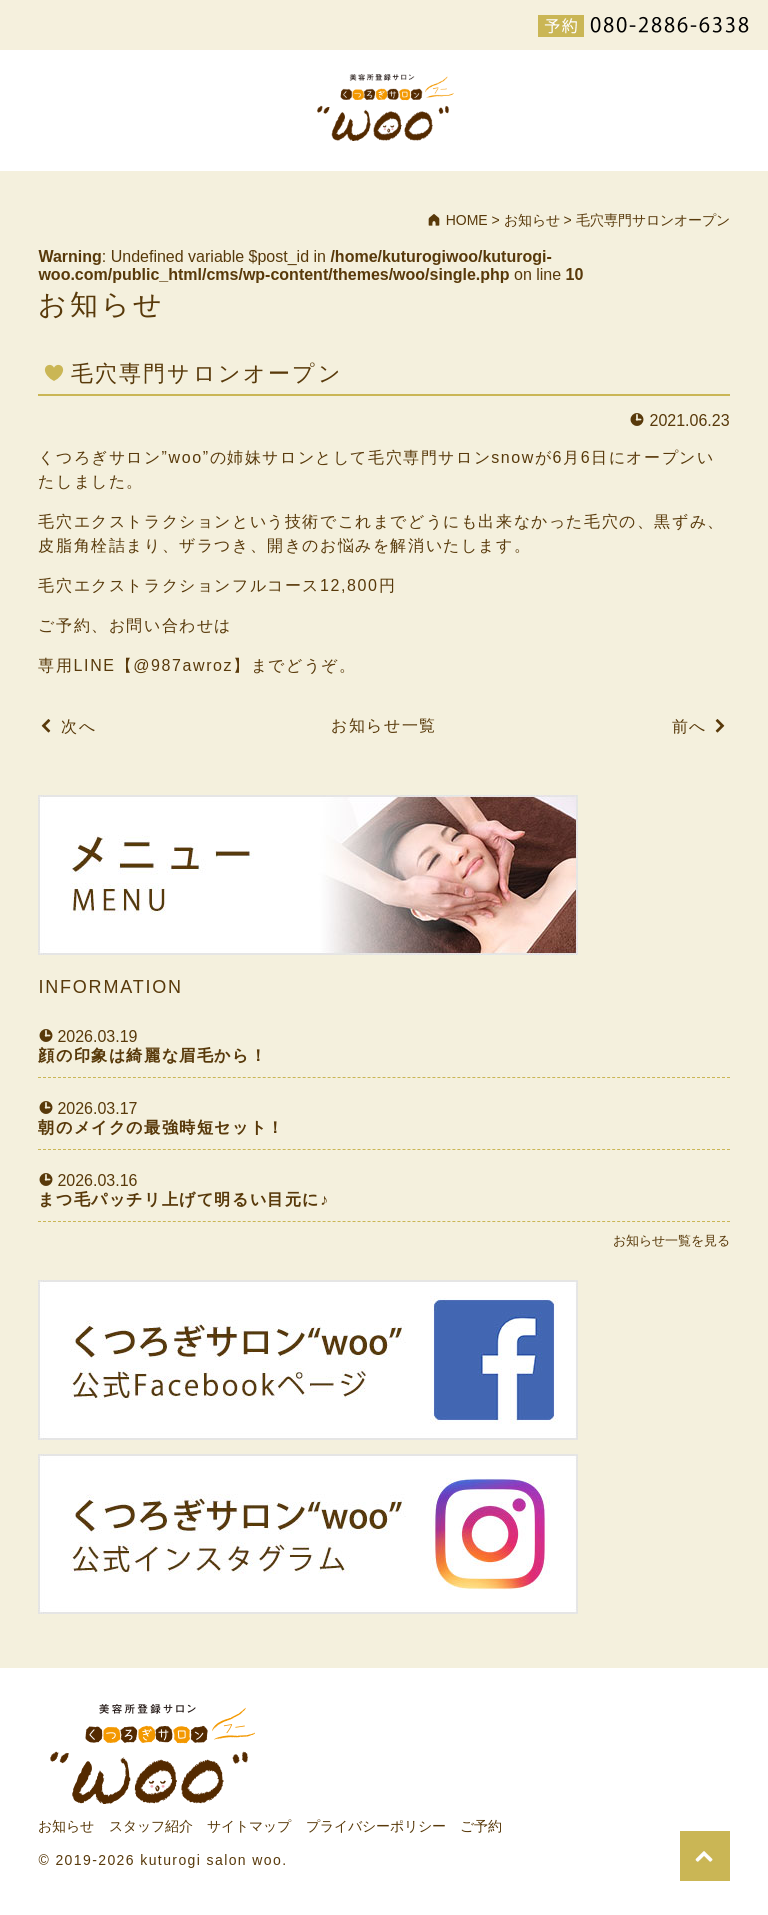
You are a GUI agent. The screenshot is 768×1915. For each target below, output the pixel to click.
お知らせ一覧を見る (671, 1240)
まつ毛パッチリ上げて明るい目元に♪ (183, 1199)
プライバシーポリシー (376, 1826)
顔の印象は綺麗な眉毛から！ (152, 1055)
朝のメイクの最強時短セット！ (161, 1127)
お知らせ (66, 1826)
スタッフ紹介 (151, 1826)
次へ (78, 726)
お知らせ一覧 (384, 725)
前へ (689, 726)
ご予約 (481, 1826)
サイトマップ (249, 1826)
